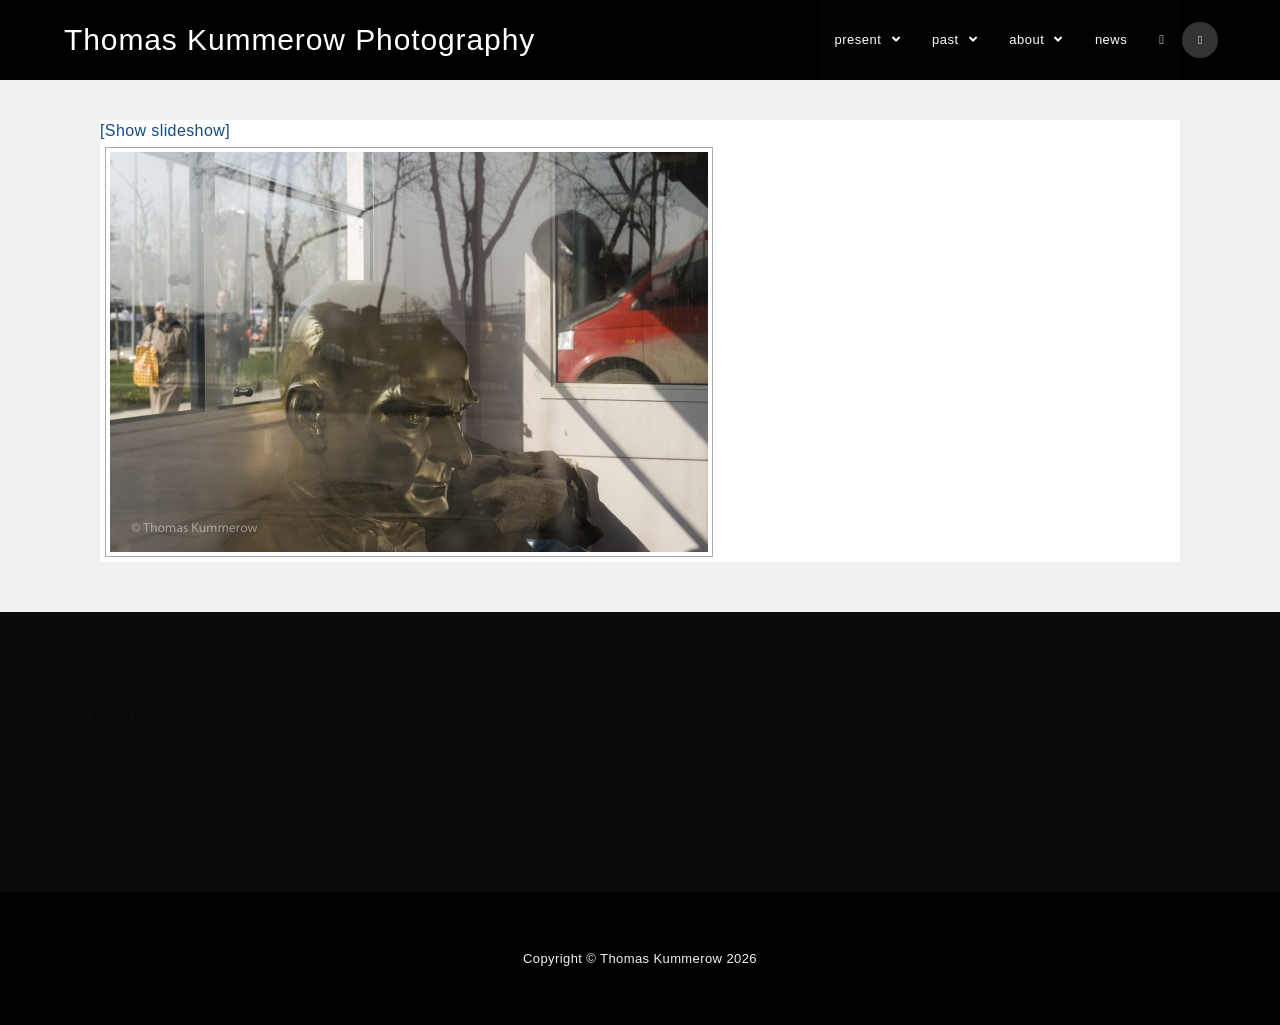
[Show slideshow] (165, 130)
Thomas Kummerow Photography (299, 39)
